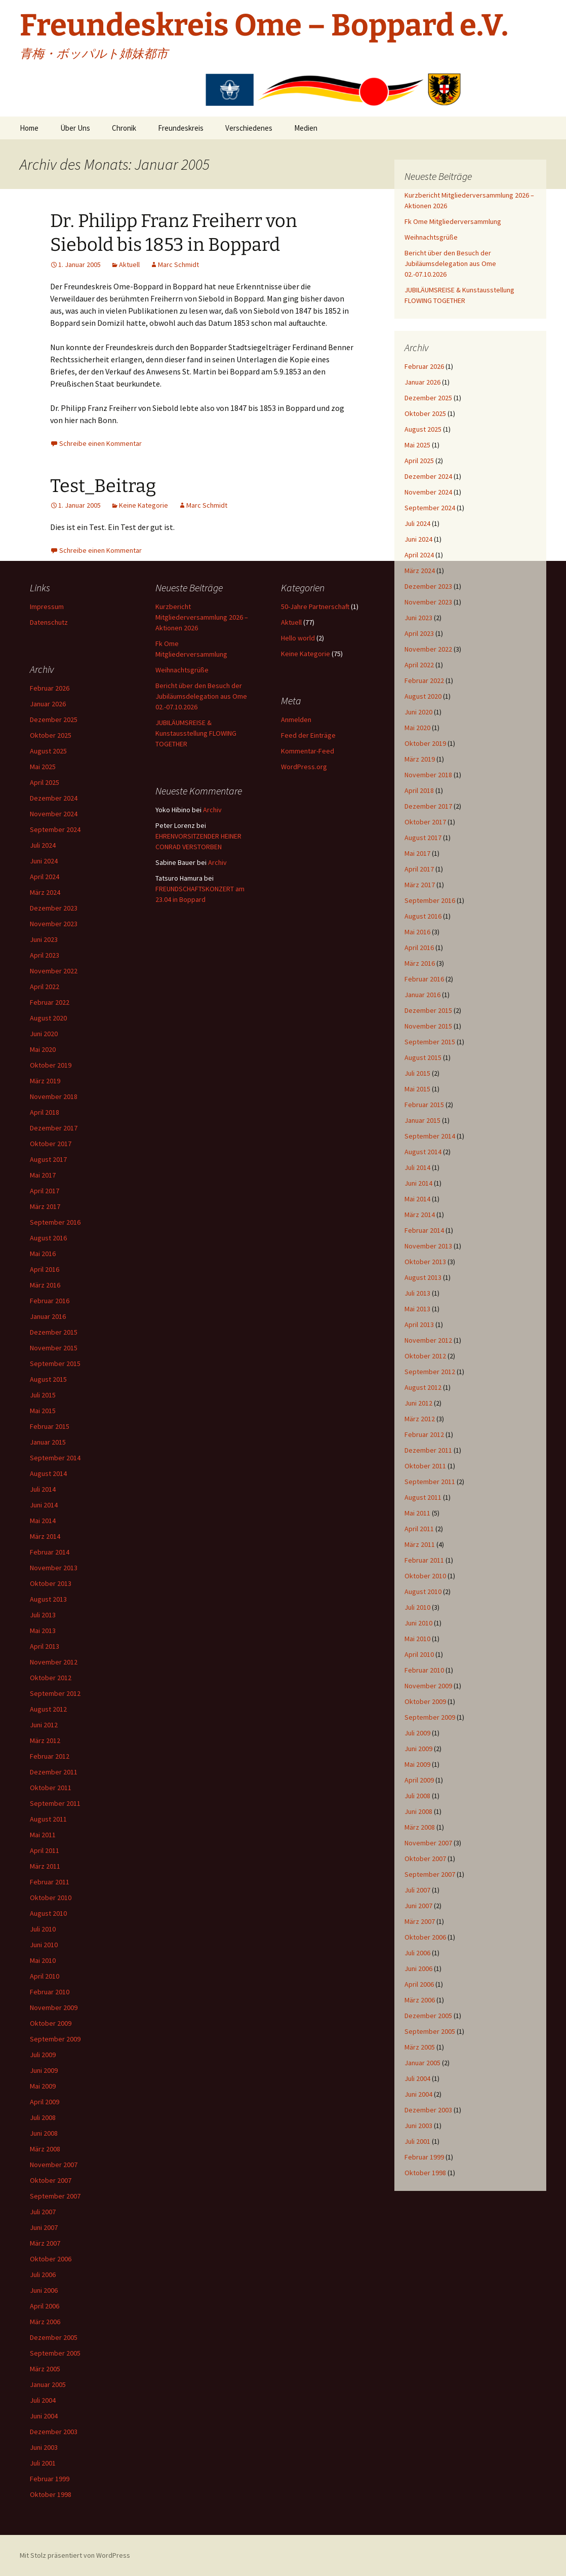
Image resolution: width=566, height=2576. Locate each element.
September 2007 (430, 1874)
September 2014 (430, 1136)
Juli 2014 (417, 1167)
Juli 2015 (417, 1073)
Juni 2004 (418, 2094)
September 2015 (430, 1041)
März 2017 (420, 884)
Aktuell (129, 264)
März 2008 (420, 1827)
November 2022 (428, 649)
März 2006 (420, 1999)
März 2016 (420, 963)
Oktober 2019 (425, 743)
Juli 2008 (417, 1795)
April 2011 (419, 1528)
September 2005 (430, 2031)
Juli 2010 (417, 1607)
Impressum (47, 606)
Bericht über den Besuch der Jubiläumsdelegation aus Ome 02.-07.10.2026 (450, 263)
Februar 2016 (424, 978)
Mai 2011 (417, 1513)
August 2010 (423, 1591)
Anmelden (296, 719)
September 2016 (430, 900)
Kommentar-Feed (307, 750)
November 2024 (428, 492)
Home (29, 128)
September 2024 (430, 507)
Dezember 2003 (428, 2109)
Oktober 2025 (425, 413)
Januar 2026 (422, 382)
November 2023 (428, 602)
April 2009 (419, 1780)
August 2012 (423, 1387)
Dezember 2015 (428, 1010)
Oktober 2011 (425, 1465)
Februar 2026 (424, 366)
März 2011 (420, 1544)
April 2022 (419, 664)
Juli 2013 (417, 1293)
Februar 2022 (424, 680)
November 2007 (428, 1842)
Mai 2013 (417, 1308)
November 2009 (428, 1685)
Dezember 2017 (428, 806)
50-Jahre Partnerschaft (315, 606)
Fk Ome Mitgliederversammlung (453, 221)
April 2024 (419, 554)
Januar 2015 (422, 1120)
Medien (305, 128)
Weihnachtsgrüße (431, 237)
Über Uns (75, 128)
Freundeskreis (181, 128)
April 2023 (419, 633)
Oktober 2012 (425, 1355)
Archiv (212, 809)
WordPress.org (304, 766)
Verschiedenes (248, 128)
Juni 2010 (418, 1622)
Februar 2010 (424, 1670)
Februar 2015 (424, 1104)
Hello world (298, 637)
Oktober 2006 (425, 1937)
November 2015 (428, 1026)
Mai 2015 (417, 1088)
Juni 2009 (418, 1748)
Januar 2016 (422, 994)
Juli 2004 (417, 2078)
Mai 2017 (417, 853)
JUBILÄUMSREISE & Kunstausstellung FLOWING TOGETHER (195, 733)
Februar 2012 (424, 1434)
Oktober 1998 (425, 2172)
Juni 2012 (418, 1403)
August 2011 (423, 1497)
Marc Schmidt (178, 264)
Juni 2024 (418, 539)
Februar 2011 (424, 1560)
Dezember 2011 (428, 1450)
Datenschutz (49, 622)
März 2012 (420, 1418)
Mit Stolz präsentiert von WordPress (75, 2555)
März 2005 (420, 2047)
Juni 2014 (418, 1183)
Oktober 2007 (425, 1858)
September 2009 (430, 1717)
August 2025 (423, 429)
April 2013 (419, 1324)
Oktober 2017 (425, 821)
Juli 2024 (417, 523)
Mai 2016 (417, 931)
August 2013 (423, 1277)
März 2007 (420, 1921)
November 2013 (428, 1246)
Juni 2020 (418, 711)
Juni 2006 (418, 1968)
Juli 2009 (417, 1732)
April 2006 (419, 1984)
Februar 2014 (424, 1230)
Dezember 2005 (428, 2015)
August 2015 (423, 1057)
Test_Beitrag (103, 486)
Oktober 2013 (425, 1261)
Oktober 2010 (425, 1575)
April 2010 (419, 1654)
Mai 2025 (417, 444)
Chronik (124, 128)
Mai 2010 (417, 1638)
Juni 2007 (418, 1905)
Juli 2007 (417, 1890)
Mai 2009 (417, 1764)
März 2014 (420, 1214)
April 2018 (419, 790)
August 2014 (423, 1151)
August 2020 (423, 696)
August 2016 (423, 916)
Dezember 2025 (428, 397)
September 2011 (430, 1481)
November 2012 (428, 1340)
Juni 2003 (418, 2125)
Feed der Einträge (308, 735)
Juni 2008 (418, 1811)
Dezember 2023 (428, 586)
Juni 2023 (418, 617)
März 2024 (420, 570)
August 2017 (423, 837)
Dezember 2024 (428, 476)
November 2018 (428, 774)
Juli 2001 (417, 2141)
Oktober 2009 (425, 1701)
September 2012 (430, 1371)
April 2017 (419, 869)
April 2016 (419, 947)
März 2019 (420, 759)
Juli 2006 (417, 1952)
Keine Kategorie (143, 505)
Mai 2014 (417, 1198)
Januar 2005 (422, 2062)
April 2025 (419, 460)
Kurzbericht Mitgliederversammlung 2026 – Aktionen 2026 (201, 617)
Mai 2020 (417, 727)
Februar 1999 (424, 2157)
